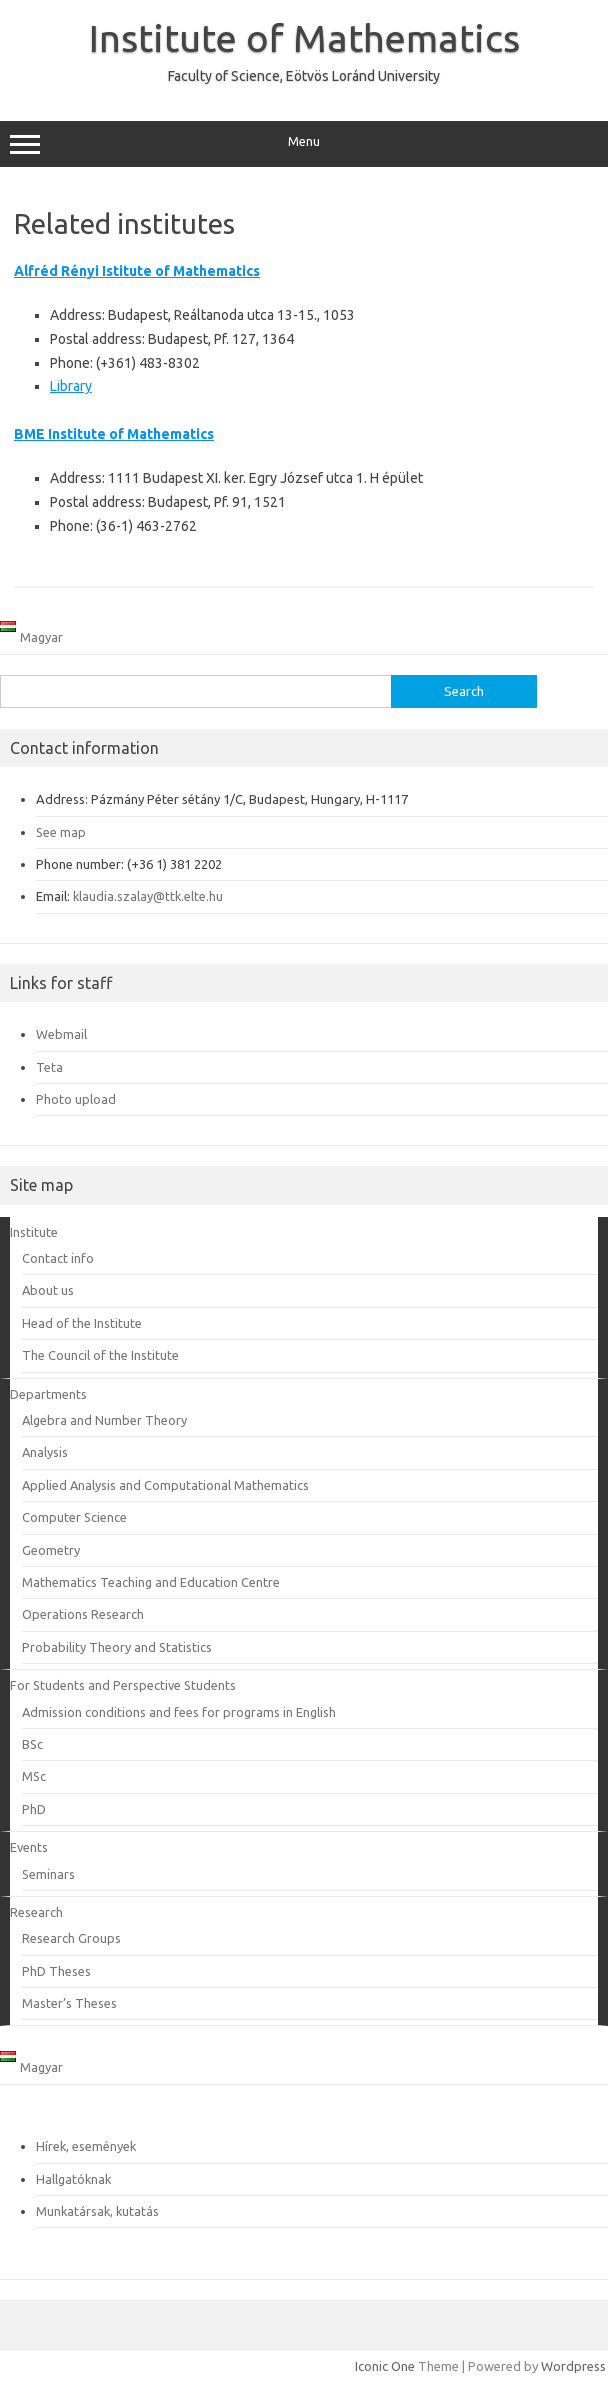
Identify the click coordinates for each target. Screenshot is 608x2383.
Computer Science (74, 1517)
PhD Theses (56, 1971)
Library (71, 386)
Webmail (61, 1034)
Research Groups (71, 1938)
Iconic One (385, 2366)
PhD (34, 1809)
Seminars (48, 1874)
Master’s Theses (69, 2003)
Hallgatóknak (73, 2179)
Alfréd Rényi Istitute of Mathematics (137, 271)
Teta (49, 1067)
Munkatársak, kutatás (97, 2211)
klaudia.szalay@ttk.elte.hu (148, 896)
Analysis (45, 1452)
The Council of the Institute (100, 1355)
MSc (34, 1776)
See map (61, 832)
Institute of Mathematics (304, 38)
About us (48, 1290)
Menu (304, 144)
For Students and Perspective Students (123, 1685)
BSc (32, 1744)
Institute (34, 1232)
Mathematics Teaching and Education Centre (151, 1582)
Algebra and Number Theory (104, 1420)
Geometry (51, 1550)
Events (29, 1847)
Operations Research (83, 1614)
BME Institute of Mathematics (114, 434)
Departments (48, 1394)
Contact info (58, 1258)
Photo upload (76, 1099)
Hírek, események (86, 2146)
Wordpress (573, 2366)
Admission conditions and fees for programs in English (179, 1712)
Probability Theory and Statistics (117, 1647)
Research (36, 1912)
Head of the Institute (82, 1323)
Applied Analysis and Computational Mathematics (165, 1485)
